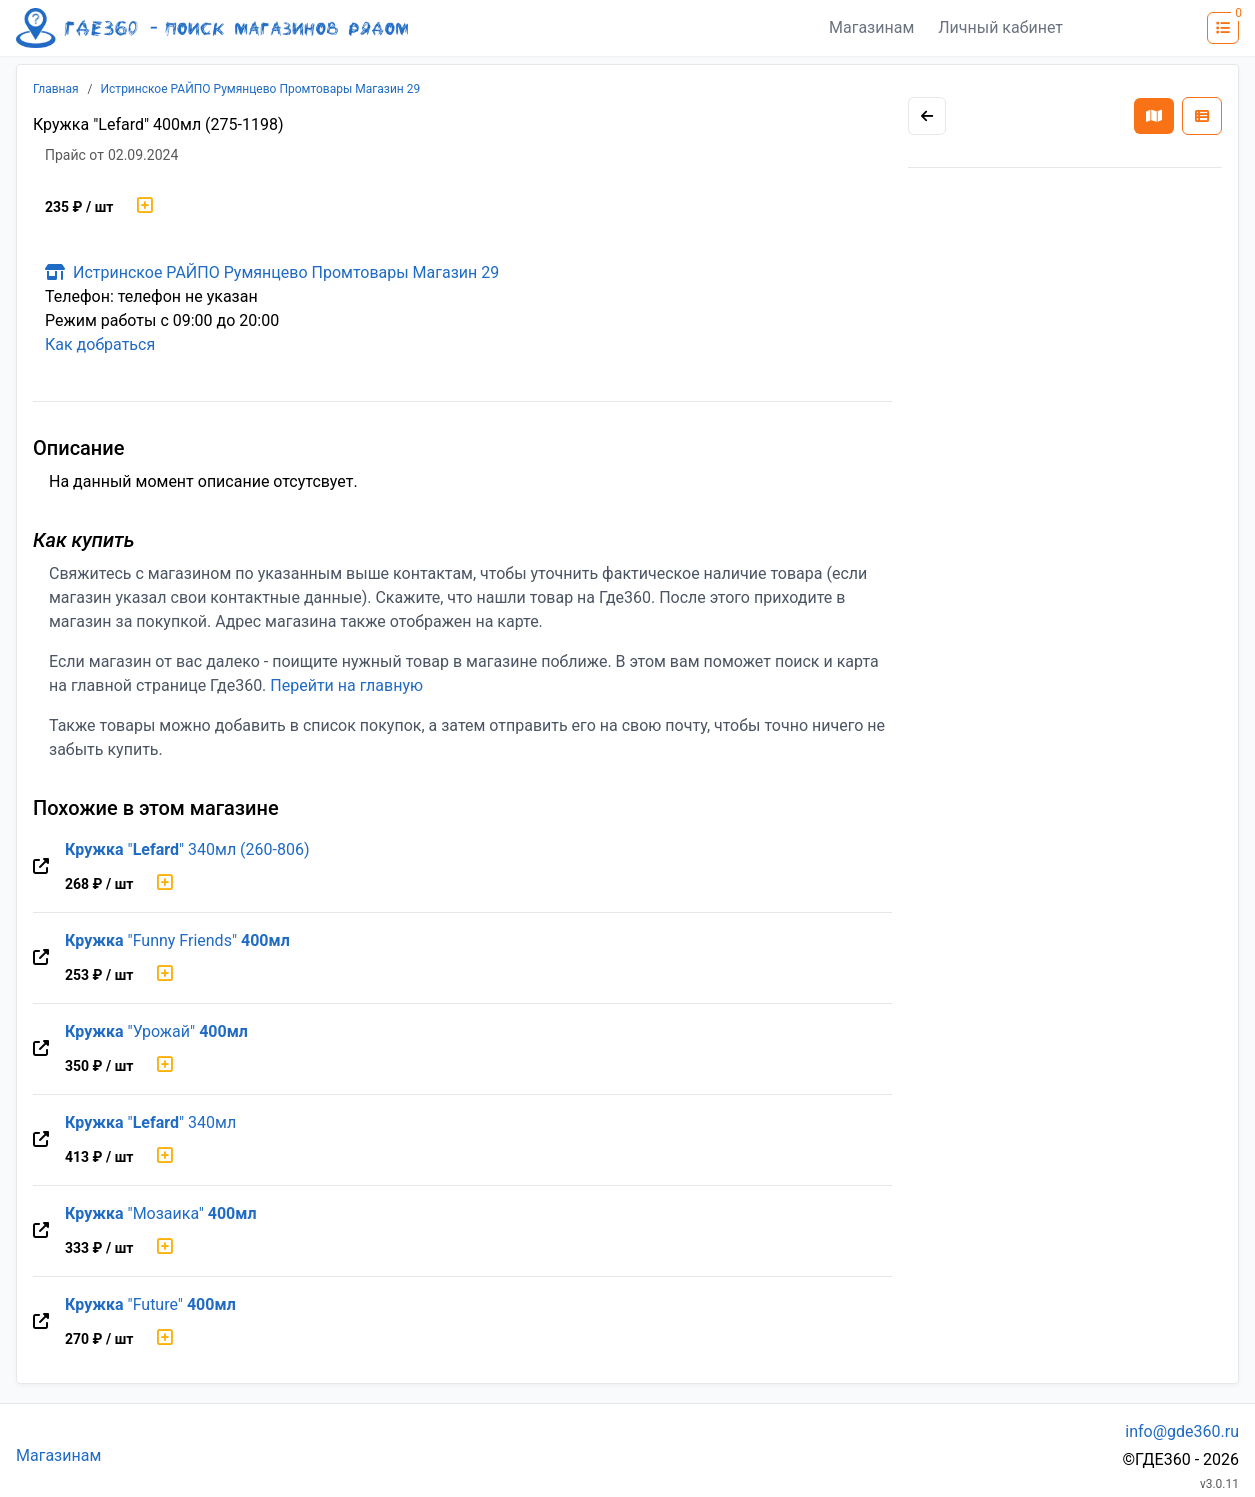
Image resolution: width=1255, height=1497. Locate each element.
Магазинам (871, 27)
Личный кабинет (1000, 27)
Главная (56, 89)
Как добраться (100, 344)
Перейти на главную (346, 685)
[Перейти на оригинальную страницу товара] (41, 867)
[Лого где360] (212, 28)
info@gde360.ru (1182, 1431)
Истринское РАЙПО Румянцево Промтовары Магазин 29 (261, 89)
